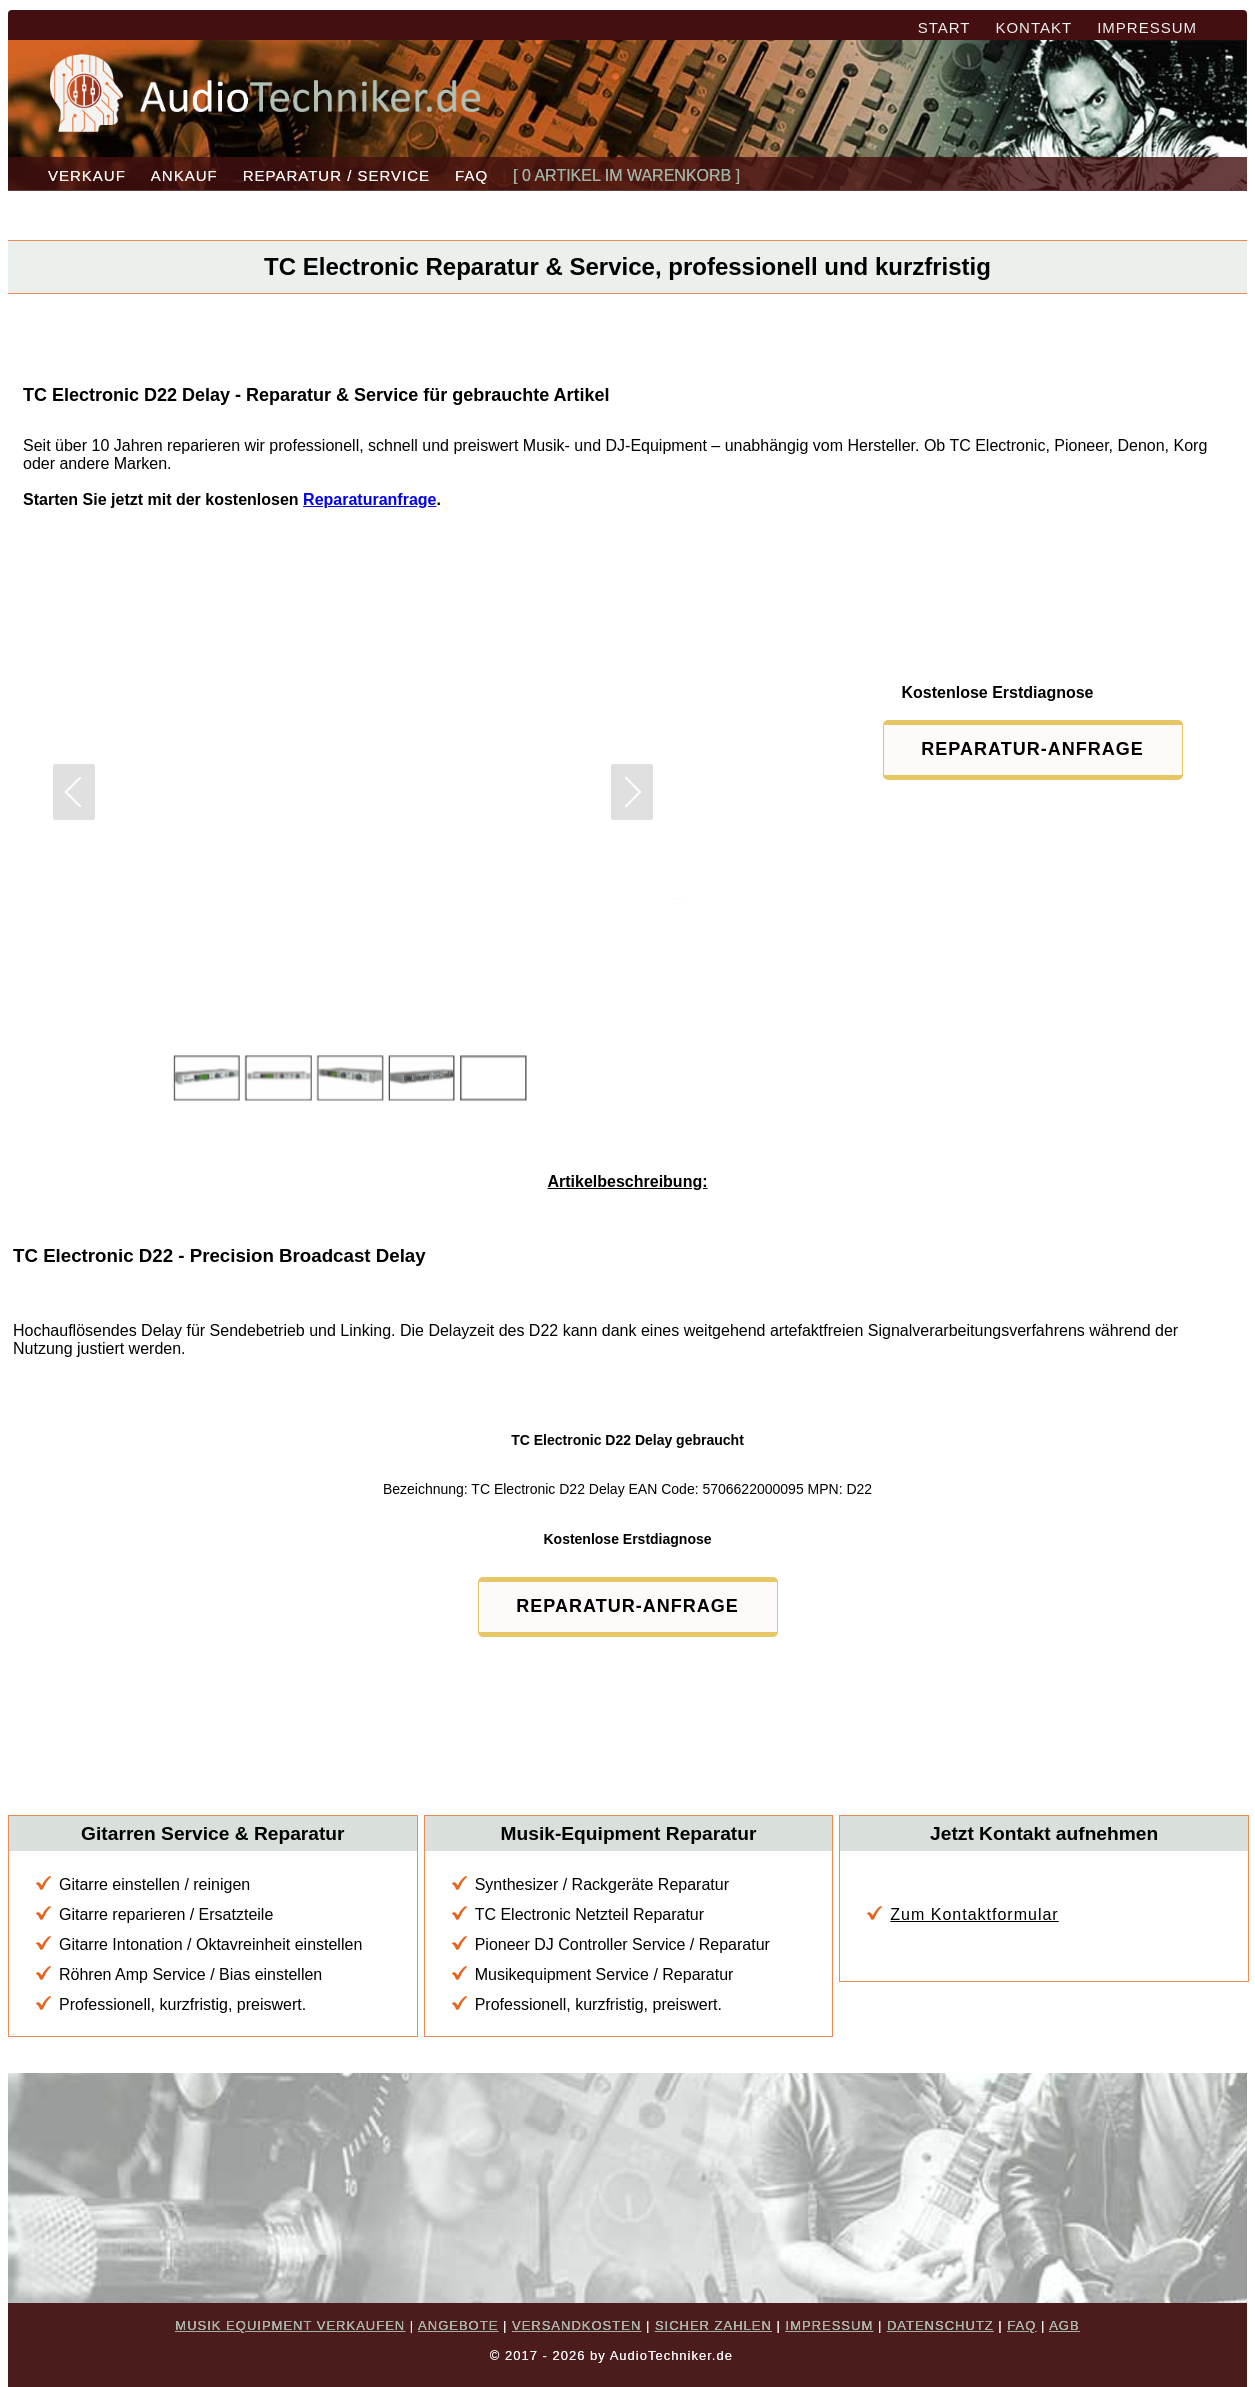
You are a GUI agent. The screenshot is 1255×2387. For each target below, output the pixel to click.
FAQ (471, 175)
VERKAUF (87, 175)
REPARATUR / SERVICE (336, 175)
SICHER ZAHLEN (713, 2325)
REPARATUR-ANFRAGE (1032, 749)
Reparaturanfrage (369, 499)
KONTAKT (1033, 27)
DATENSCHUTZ (940, 2325)
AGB (1064, 2325)
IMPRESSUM (1147, 27)
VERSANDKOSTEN (576, 2325)
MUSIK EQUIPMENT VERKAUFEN (290, 2325)
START (944, 27)
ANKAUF (184, 175)
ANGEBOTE (458, 2325)
